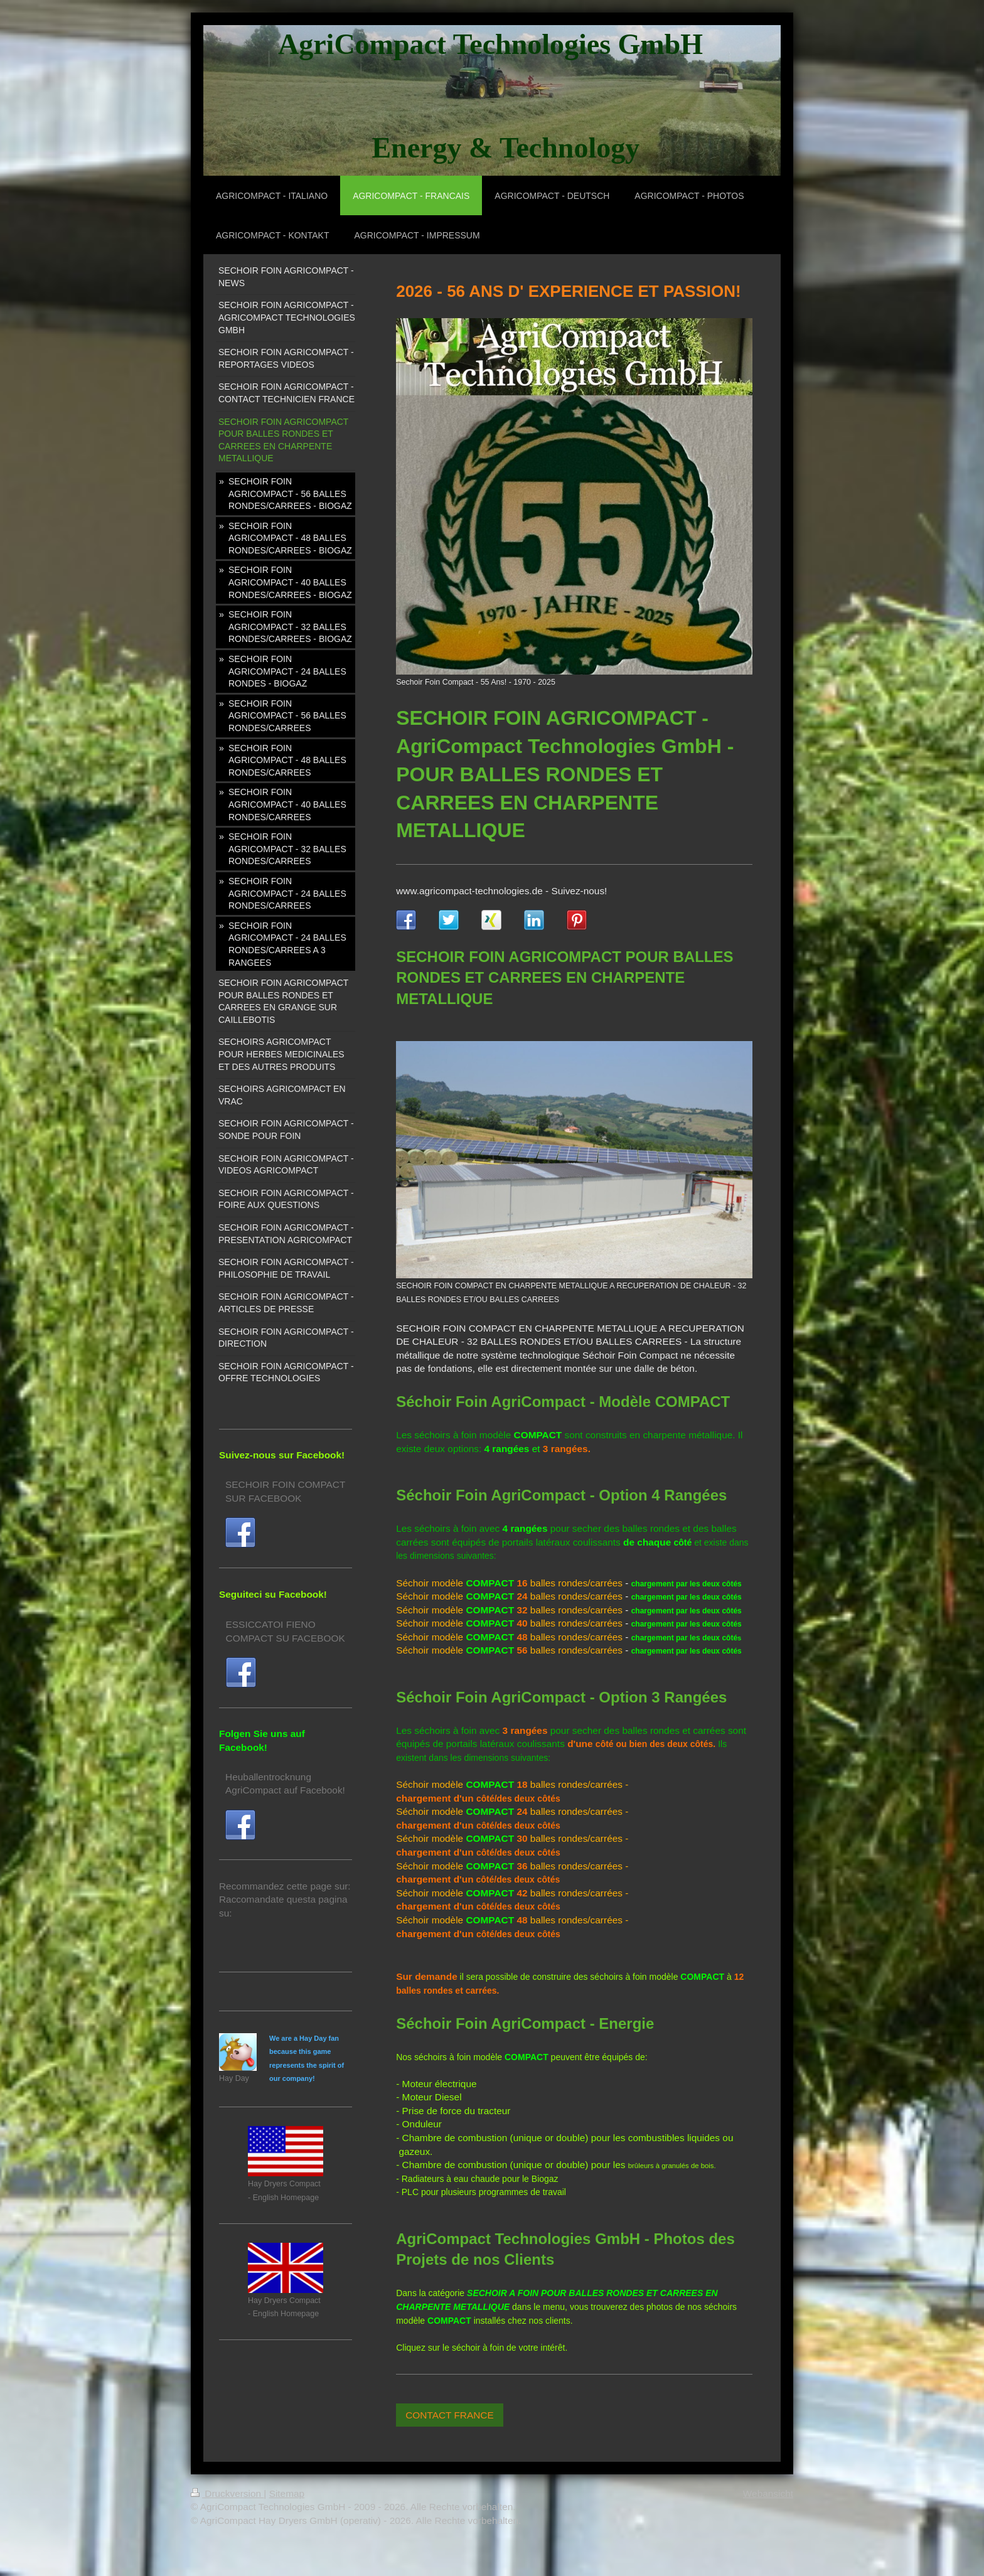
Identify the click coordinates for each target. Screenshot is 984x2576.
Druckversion (227, 2493)
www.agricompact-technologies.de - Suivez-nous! (501, 890)
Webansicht (768, 2493)
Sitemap (286, 2493)
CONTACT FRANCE (449, 2415)
